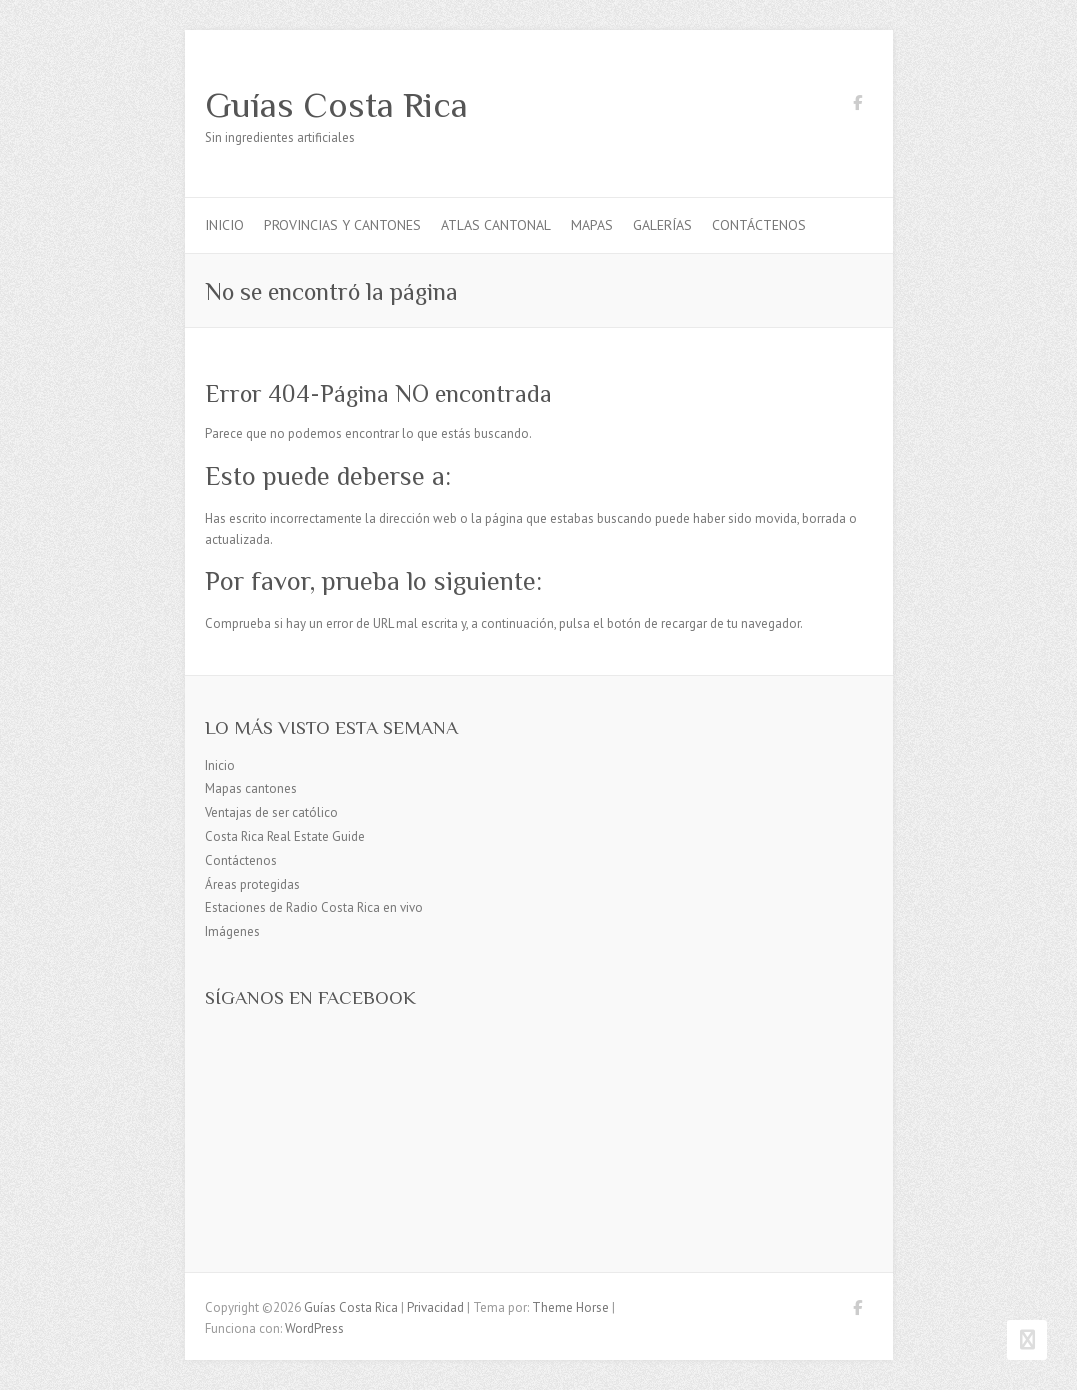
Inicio (224, 225)
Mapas (592, 225)
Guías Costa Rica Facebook (858, 106)
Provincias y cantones (342, 225)
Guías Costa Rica (336, 105)
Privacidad (435, 1307)
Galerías (662, 225)
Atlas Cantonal (496, 225)
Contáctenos (759, 225)
